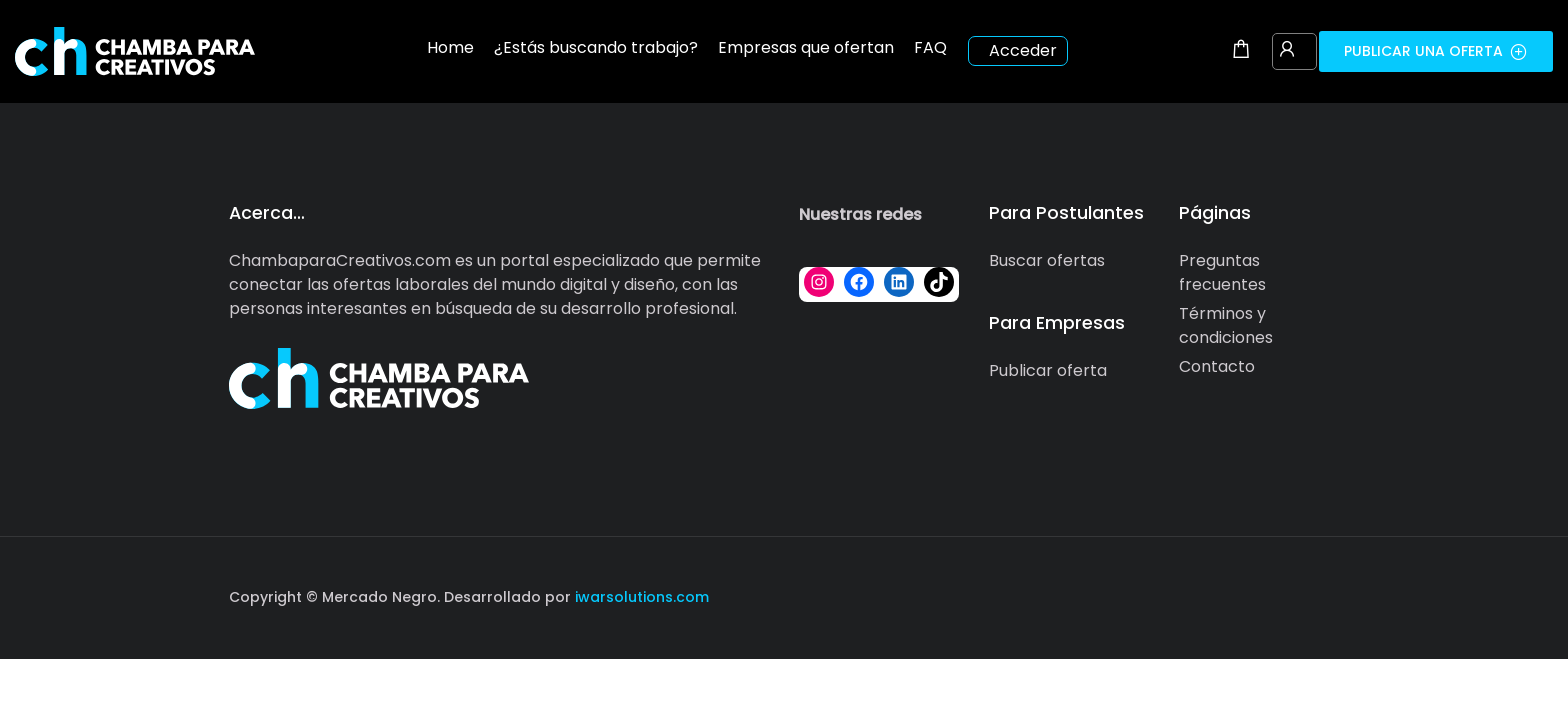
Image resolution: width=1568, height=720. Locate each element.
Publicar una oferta (1436, 51)
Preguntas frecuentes (1222, 272)
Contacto (1217, 366)
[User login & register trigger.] (1287, 51)
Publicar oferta (1048, 370)
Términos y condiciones (1226, 325)
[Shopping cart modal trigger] (1241, 51)
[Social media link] (1321, 594)
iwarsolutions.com (640, 597)
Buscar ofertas (1047, 260)
